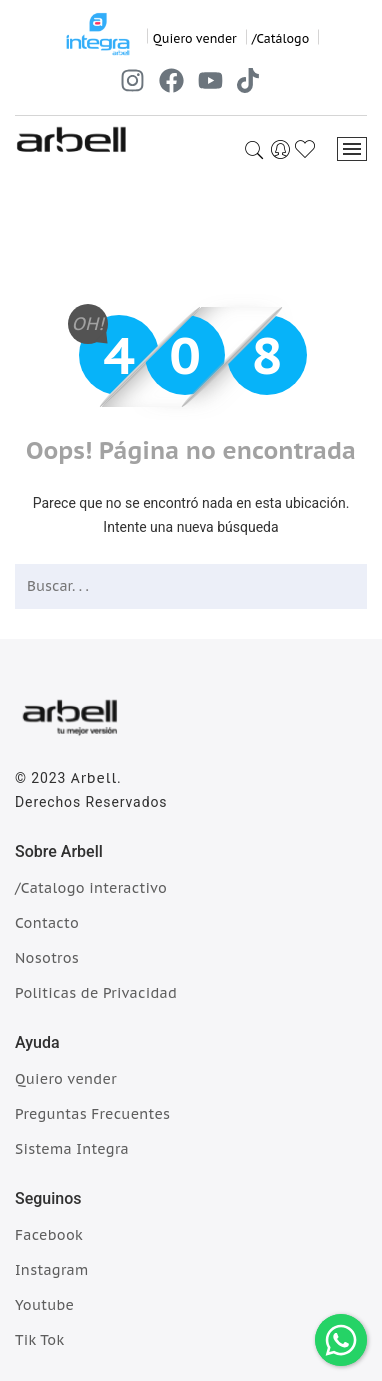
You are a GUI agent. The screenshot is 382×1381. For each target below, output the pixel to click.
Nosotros (47, 958)
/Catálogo (281, 38)
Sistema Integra (72, 1149)
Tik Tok (39, 1340)
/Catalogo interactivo (91, 888)
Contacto (47, 923)
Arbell (94, 778)
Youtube (44, 1305)
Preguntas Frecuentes (92, 1114)
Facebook (49, 1235)
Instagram (52, 1270)
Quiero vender (195, 38)
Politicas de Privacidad (96, 993)
